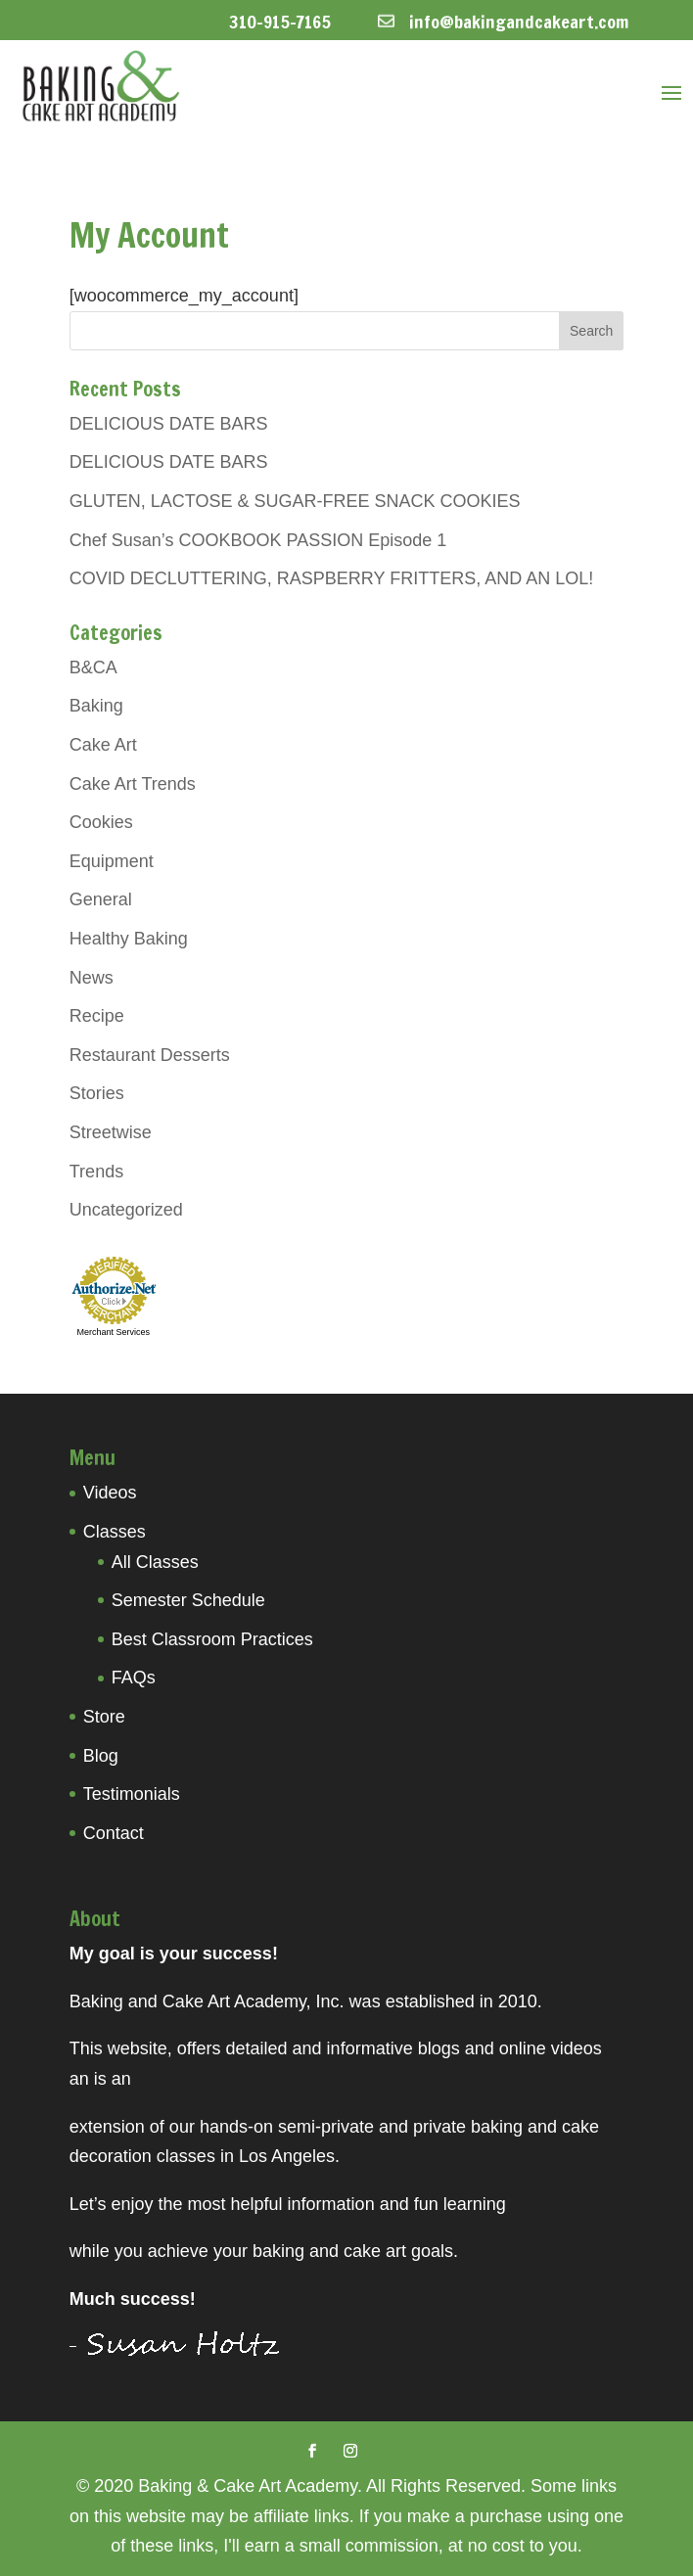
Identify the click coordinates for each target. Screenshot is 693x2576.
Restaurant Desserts (149, 1055)
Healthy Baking (128, 938)
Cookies (101, 822)
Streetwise (110, 1132)
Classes (114, 1531)
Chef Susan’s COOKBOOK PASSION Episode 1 (258, 540)
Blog (100, 1756)
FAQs (134, 1677)
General (100, 899)
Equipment (111, 861)
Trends (96, 1171)
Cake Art (103, 745)
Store (104, 1716)
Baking (96, 705)
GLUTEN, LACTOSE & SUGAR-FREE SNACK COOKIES (295, 501)
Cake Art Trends (132, 784)
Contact (113, 1833)
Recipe (96, 1016)
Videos (110, 1492)
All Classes (155, 1562)
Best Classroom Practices (212, 1639)
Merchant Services (114, 1332)
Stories (96, 1093)
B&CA (93, 667)
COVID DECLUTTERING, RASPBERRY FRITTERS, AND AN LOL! (331, 578)
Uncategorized (126, 1209)
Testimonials (131, 1794)
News (91, 978)
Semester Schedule (188, 1600)
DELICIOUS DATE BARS (168, 424)
